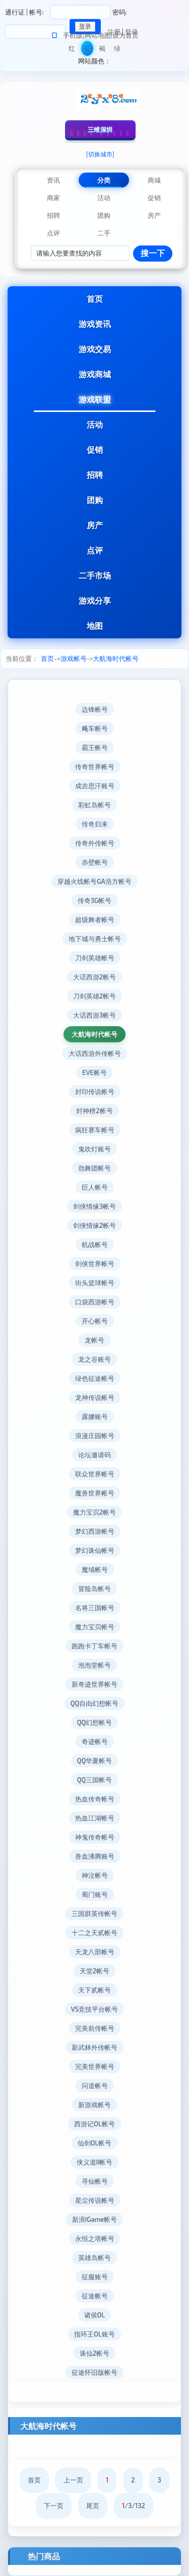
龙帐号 (94, 1340)
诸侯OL (94, 2315)
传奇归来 (95, 824)
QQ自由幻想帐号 (95, 1703)
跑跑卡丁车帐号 (94, 1646)
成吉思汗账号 (94, 786)
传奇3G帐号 (94, 900)
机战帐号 (95, 1244)
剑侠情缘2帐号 (94, 1225)
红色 (72, 50)
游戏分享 (95, 600)
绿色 (117, 50)
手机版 (73, 35)
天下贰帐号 (94, 1990)
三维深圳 (100, 129)
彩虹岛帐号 (94, 805)
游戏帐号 (73, 658)
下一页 (54, 2506)
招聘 (95, 474)
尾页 (92, 2506)
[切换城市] (100, 153)
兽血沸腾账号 (94, 1856)
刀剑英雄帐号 (94, 958)
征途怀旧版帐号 (94, 2372)
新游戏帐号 (94, 2105)
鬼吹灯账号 (94, 1149)
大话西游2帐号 (94, 977)
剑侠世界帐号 (94, 1264)
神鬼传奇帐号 (94, 1837)
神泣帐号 (95, 1875)
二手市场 (95, 575)
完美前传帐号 (94, 2028)
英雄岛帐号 (94, 2258)
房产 (95, 525)
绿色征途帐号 (94, 1378)
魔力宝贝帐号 (94, 1627)
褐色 (102, 50)
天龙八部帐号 (94, 1952)
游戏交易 (95, 349)
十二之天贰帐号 (94, 1933)
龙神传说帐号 (94, 1397)
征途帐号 (95, 2296)
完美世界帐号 (94, 2066)
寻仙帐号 (95, 2181)
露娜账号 (95, 1416)
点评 (95, 550)
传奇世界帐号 (94, 767)
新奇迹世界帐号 (94, 1684)
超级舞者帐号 (94, 920)
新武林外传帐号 (94, 2047)
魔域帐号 (95, 1569)
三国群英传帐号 (94, 1913)
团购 (95, 500)
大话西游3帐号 (94, 1015)
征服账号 (95, 2277)
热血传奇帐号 (94, 1799)
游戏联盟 (95, 399)
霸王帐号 (95, 747)
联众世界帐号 (94, 1474)
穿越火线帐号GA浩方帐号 (94, 881)
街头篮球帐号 (94, 1283)
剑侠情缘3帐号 (94, 1206)
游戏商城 (95, 374)
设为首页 (125, 35)
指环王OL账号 (94, 2334)
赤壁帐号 (95, 862)
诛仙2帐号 (94, 2353)
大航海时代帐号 (116, 658)
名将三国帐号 (94, 1608)
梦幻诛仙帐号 (94, 1550)
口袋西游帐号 (94, 1302)
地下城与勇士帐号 (95, 939)
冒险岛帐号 (94, 1589)
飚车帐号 (95, 728)
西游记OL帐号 (94, 2124)
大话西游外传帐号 (95, 1053)
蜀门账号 (95, 1894)
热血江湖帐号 (94, 1818)
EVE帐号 (94, 1072)
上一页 (73, 2480)
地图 (95, 625)
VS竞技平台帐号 (94, 2009)
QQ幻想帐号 (94, 1722)
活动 (95, 424)
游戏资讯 (95, 323)
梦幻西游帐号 (94, 1531)
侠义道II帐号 (95, 2162)
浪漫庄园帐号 (94, 1436)
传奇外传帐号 (94, 843)
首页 (95, 298)
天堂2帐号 (94, 1971)
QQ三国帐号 (94, 1780)
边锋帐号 (95, 709)
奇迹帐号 (95, 1741)
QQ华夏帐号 (94, 1761)
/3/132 (133, 2506)
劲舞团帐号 (94, 1168)
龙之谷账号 (94, 1359)
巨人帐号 (95, 1187)
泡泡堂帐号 (94, 1665)
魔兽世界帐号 (94, 1493)
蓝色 (87, 50)
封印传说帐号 (94, 1092)
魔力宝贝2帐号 (94, 1512)
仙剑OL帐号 (94, 2143)
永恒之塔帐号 (94, 2238)
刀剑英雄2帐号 (94, 996)
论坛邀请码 (94, 1455)
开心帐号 (95, 1321)
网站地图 (98, 35)
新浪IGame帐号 (94, 2219)
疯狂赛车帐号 (94, 1130)
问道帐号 (95, 2086)
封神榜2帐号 (94, 1111)
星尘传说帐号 (94, 2200)
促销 (95, 449)
